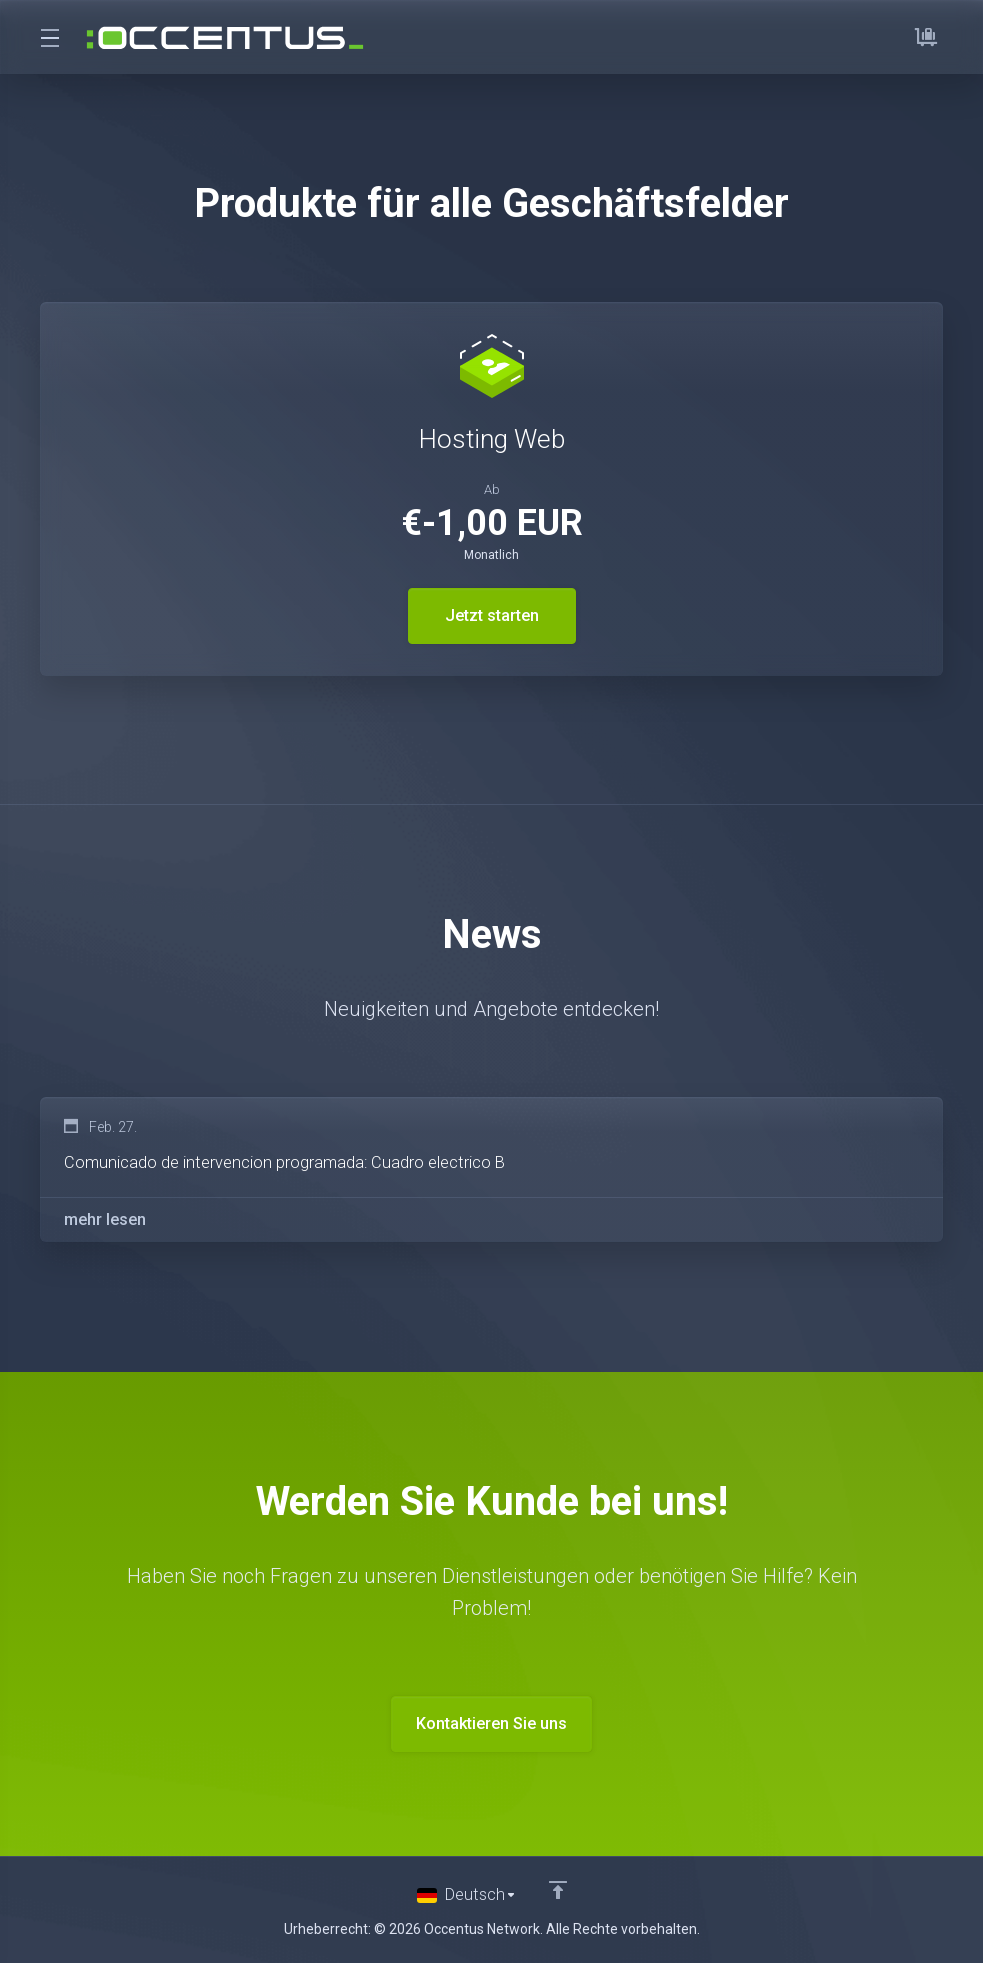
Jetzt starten (492, 616)
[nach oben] (559, 1896)
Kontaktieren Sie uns (492, 1730)
